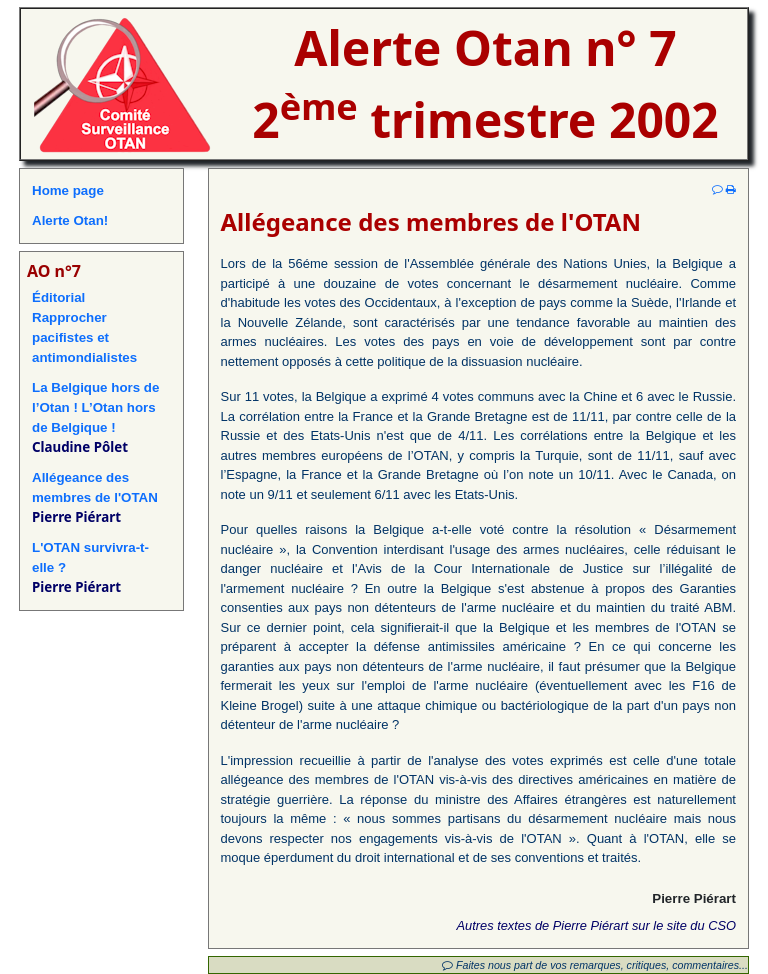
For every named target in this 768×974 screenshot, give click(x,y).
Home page (68, 190)
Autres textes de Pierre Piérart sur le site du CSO (596, 925)
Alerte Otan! (70, 220)
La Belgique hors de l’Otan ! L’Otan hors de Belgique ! (95, 407)
